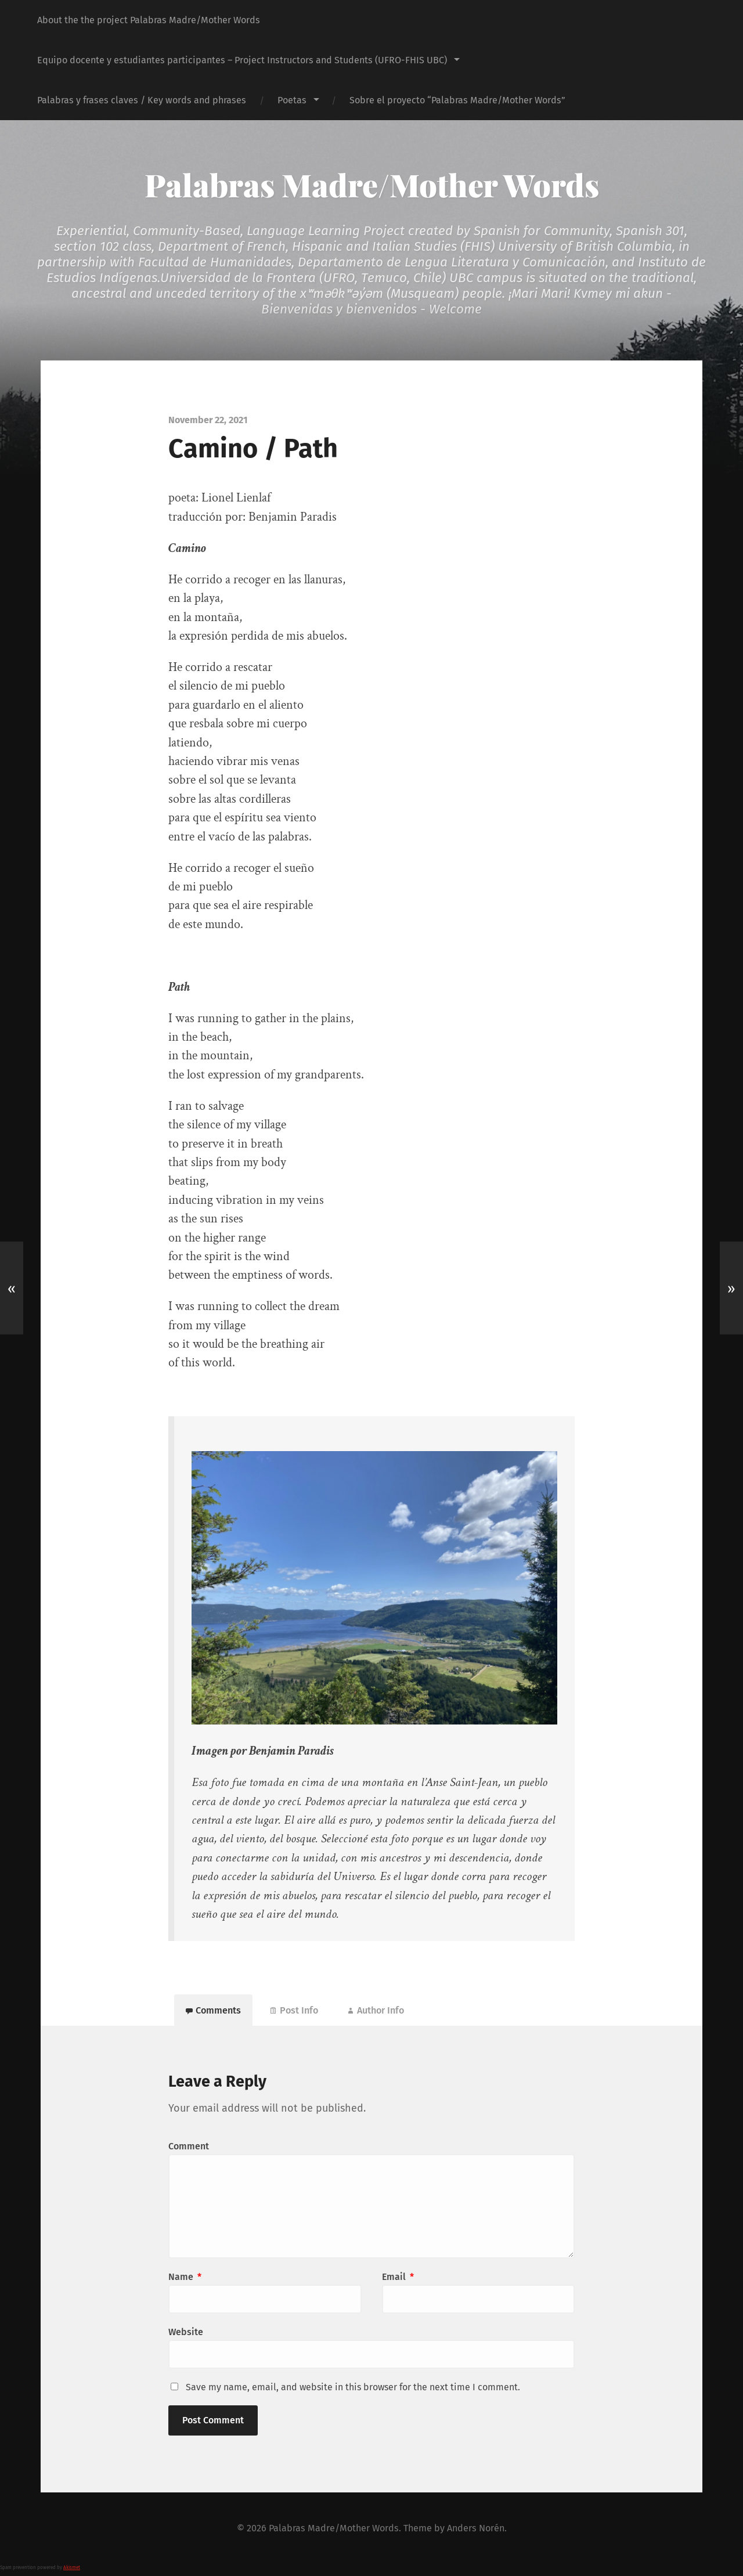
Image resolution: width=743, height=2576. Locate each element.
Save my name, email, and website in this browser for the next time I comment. (353, 2387)
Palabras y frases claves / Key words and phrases (141, 100)
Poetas (291, 100)
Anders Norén (475, 2528)
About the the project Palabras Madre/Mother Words (148, 20)
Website (185, 2331)
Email (398, 2276)
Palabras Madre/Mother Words (372, 184)
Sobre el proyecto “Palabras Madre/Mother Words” (457, 100)
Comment (188, 2146)
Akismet (71, 2567)
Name (184, 2276)
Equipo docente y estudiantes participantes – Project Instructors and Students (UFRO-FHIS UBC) (242, 60)
